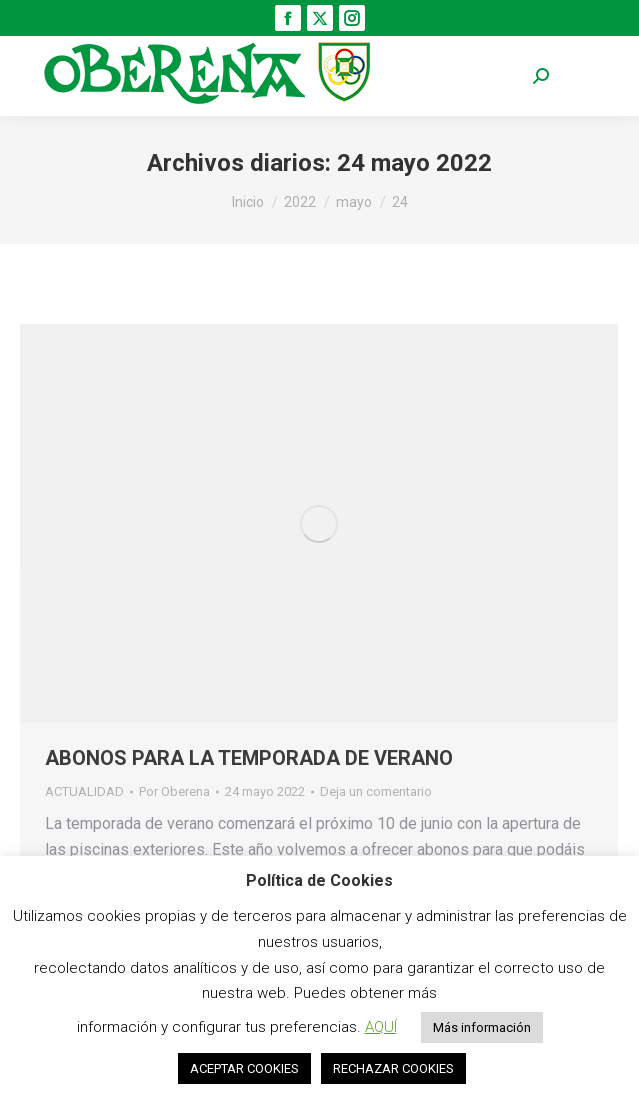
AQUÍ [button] (381, 1027)
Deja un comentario (376, 791)
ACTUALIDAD (84, 791)
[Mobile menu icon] (589, 76)
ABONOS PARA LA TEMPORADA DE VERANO (249, 758)
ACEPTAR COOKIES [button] (244, 1068)
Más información (482, 1027)
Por (174, 791)
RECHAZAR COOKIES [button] (393, 1068)
